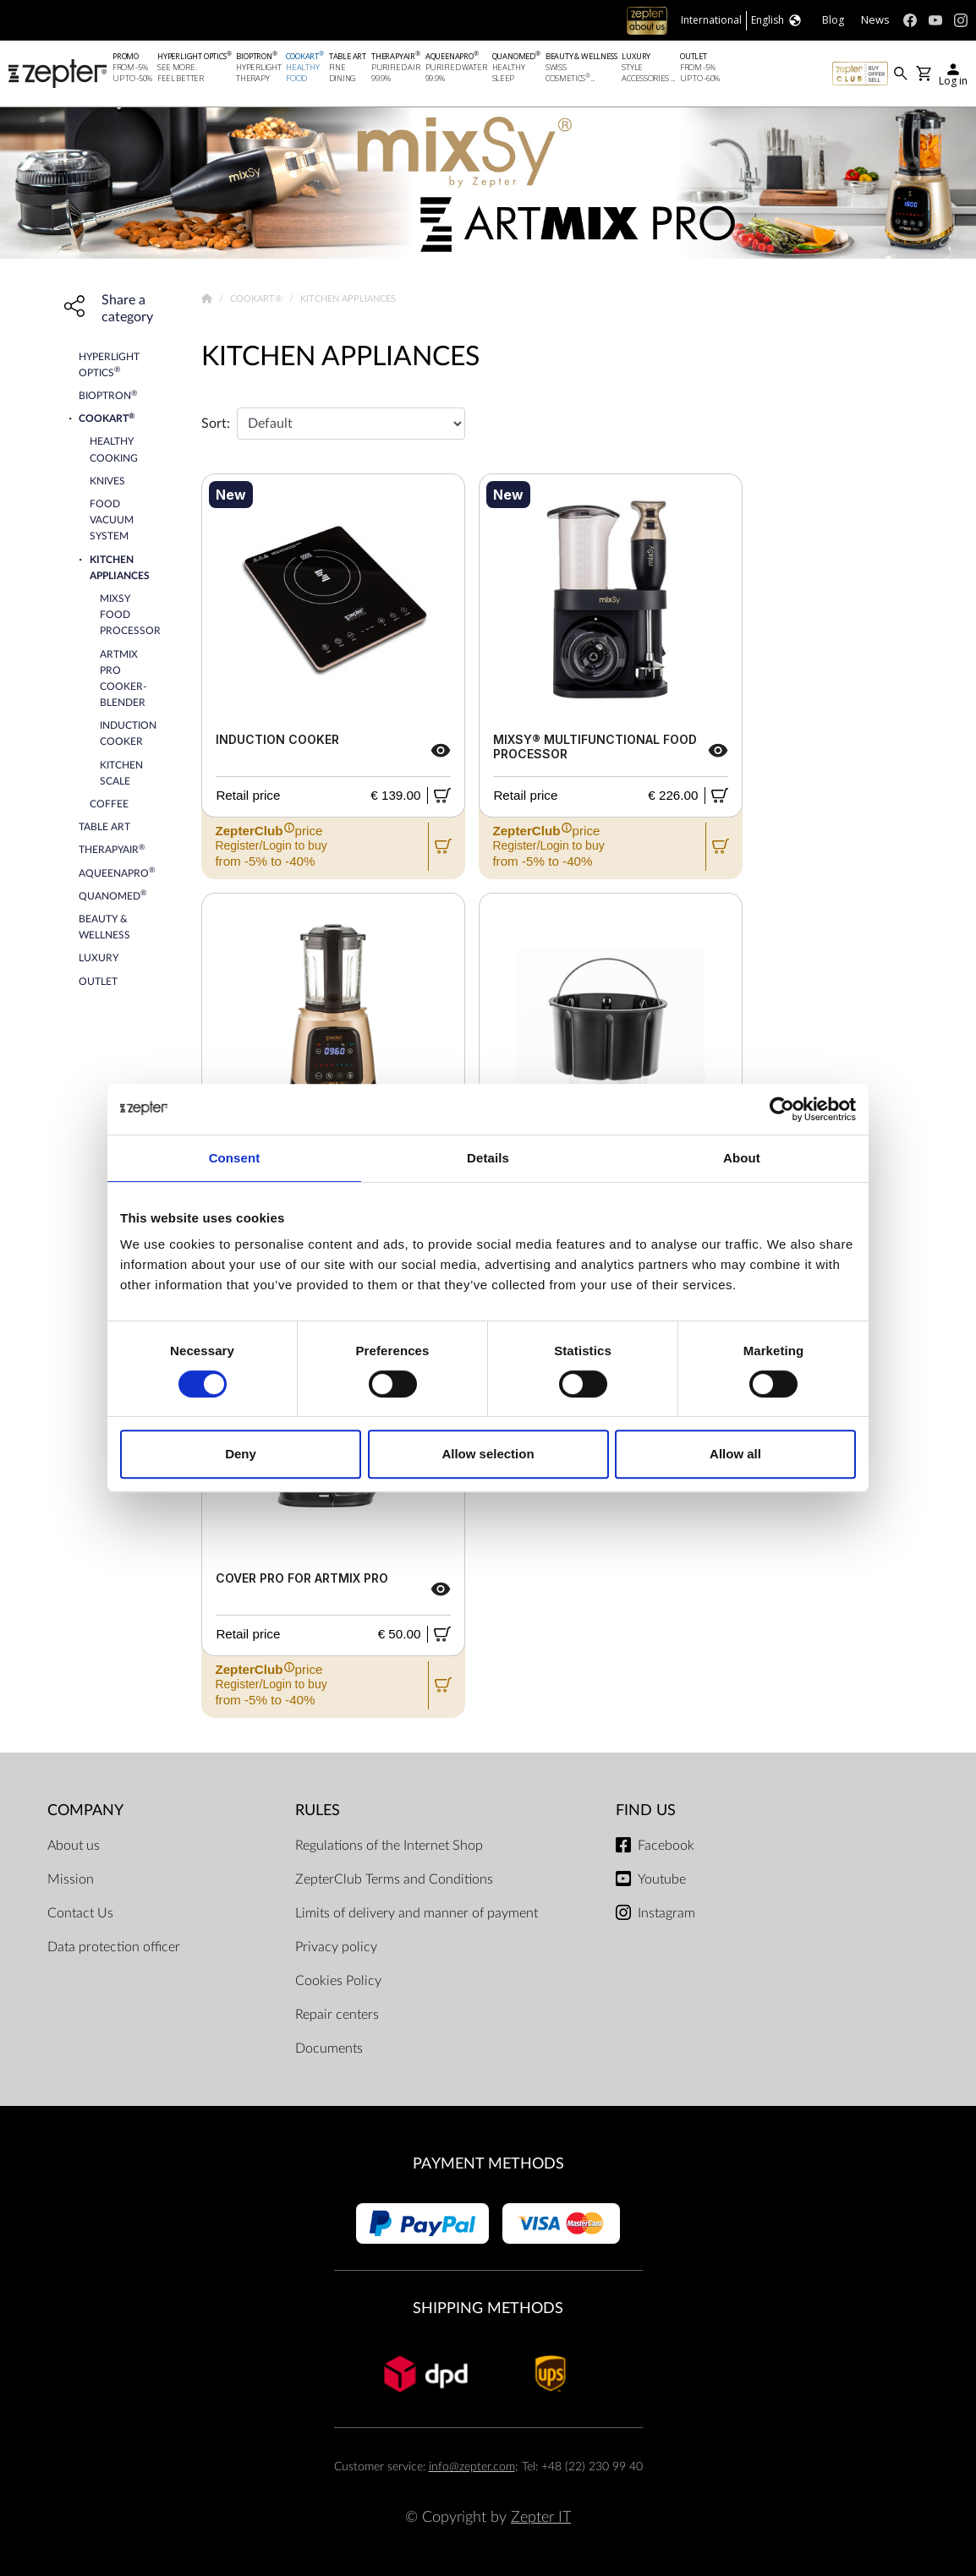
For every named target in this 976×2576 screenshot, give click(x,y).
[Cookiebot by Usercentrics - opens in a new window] (782, 1109)
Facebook (666, 1845)
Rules (317, 1810)
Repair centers (337, 2014)
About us (73, 1845)
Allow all (735, 1454)
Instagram (666, 1913)
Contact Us (80, 1913)
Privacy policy (336, 1947)
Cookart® (257, 299)
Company (85, 1810)
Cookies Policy (338, 1981)
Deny (240, 1454)
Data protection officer (113, 1947)
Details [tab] (488, 1158)
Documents (329, 2048)
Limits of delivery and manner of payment (416, 1913)
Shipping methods (488, 2308)
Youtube (662, 1879)
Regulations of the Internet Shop (389, 1845)
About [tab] (741, 1158)
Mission (70, 1879)
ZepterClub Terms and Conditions (394, 1879)
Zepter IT (541, 2517)
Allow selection (487, 1454)
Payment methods (488, 2164)
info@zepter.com (472, 2466)
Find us (646, 1810)
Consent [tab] (234, 1158)
